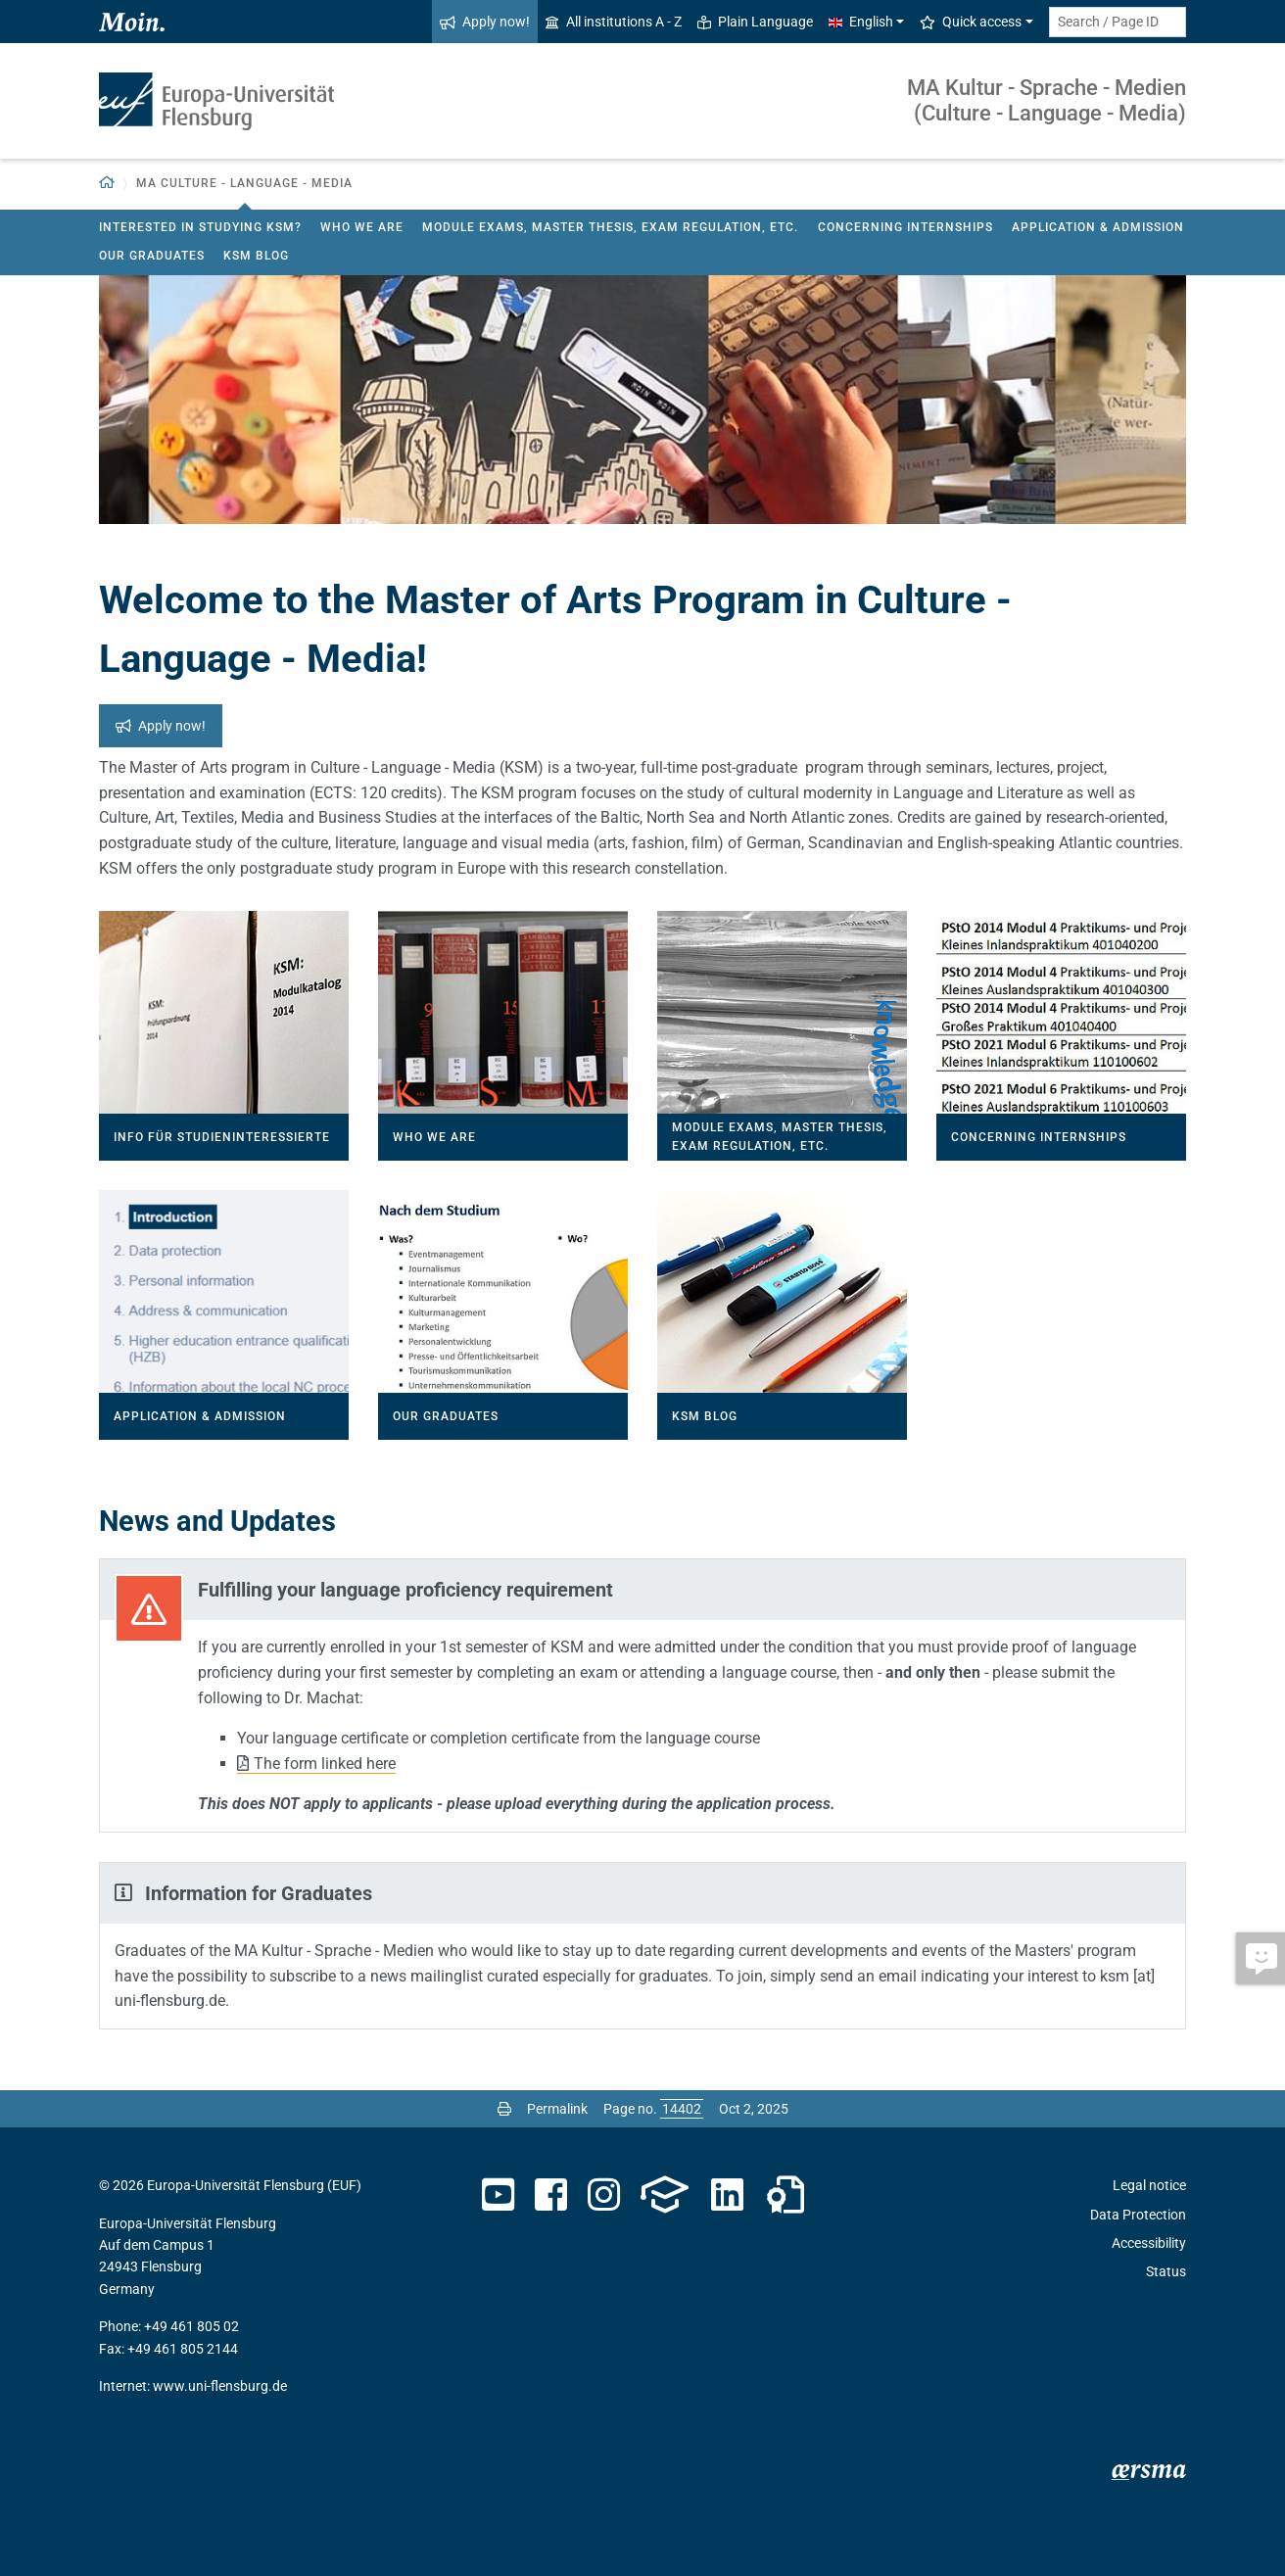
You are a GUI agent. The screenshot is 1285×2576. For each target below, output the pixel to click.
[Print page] (504, 2109)
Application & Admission (1098, 227)
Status (1166, 2271)
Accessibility (1149, 2243)
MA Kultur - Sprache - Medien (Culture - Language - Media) (1046, 100)
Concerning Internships (905, 227)
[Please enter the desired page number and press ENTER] (681, 2109)
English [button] (861, 21)
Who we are (362, 227)
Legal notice (1149, 2185)
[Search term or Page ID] (1117, 22)
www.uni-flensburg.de (220, 2386)
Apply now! (485, 21)
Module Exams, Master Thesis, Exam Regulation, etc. (610, 227)
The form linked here (325, 1763)
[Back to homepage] (107, 184)
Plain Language (755, 21)
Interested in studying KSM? (200, 227)
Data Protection (1138, 2214)
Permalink (557, 2109)
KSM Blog (256, 255)
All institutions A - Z (614, 21)
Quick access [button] (971, 21)
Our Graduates (152, 255)
